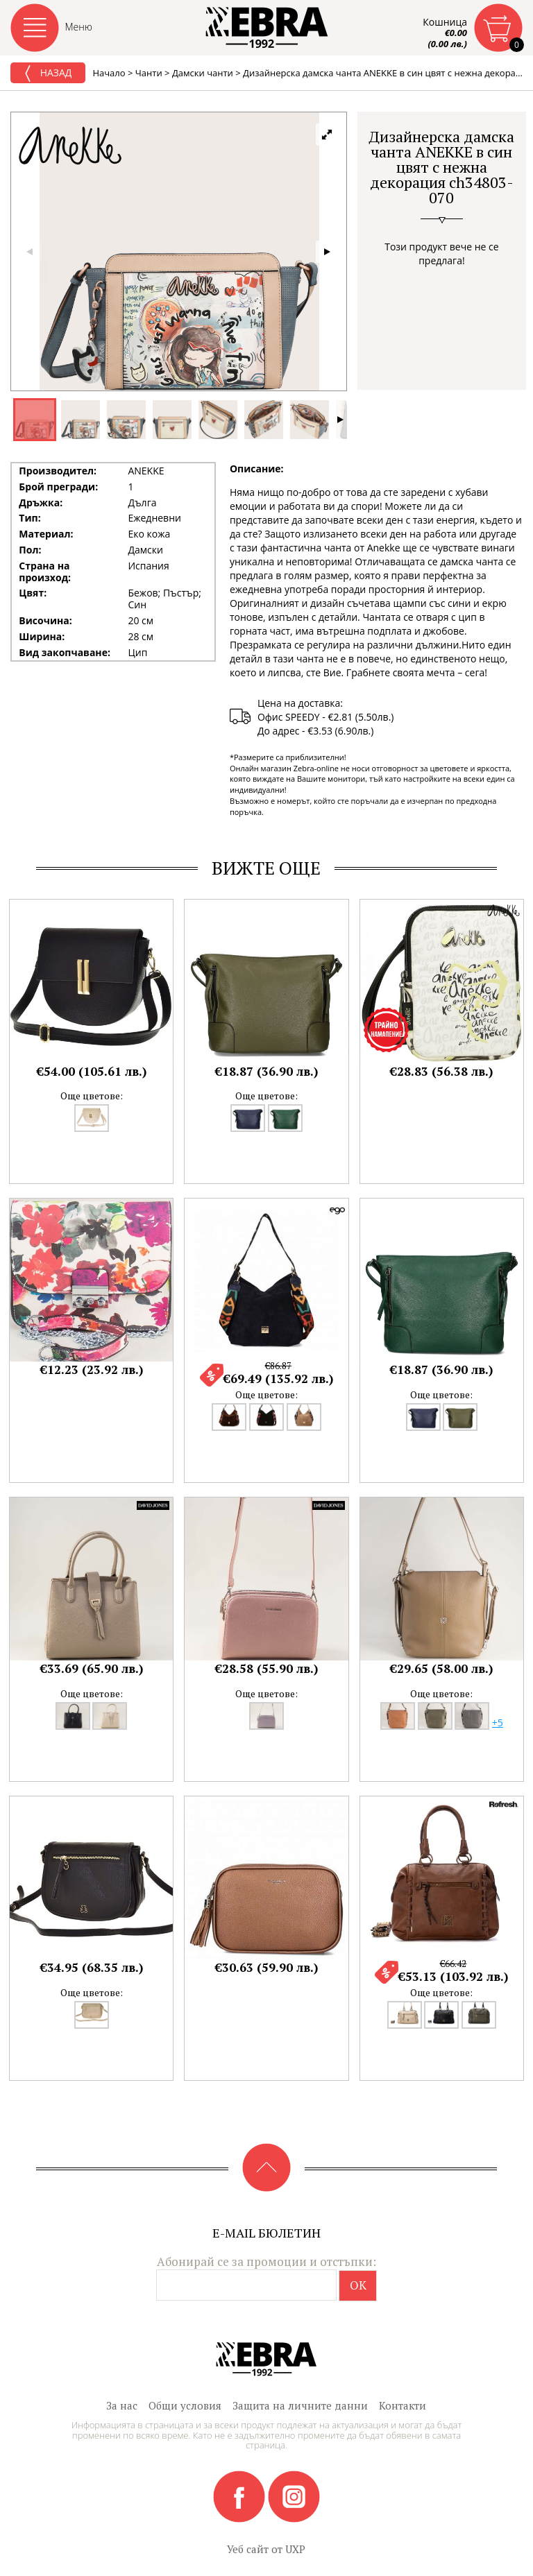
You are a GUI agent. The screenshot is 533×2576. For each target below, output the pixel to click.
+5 (497, 1722)
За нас (121, 2405)
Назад (47, 74)
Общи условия (185, 2405)
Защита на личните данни (300, 2405)
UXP (295, 2549)
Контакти (402, 2405)
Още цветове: (91, 1095)
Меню (79, 26)
